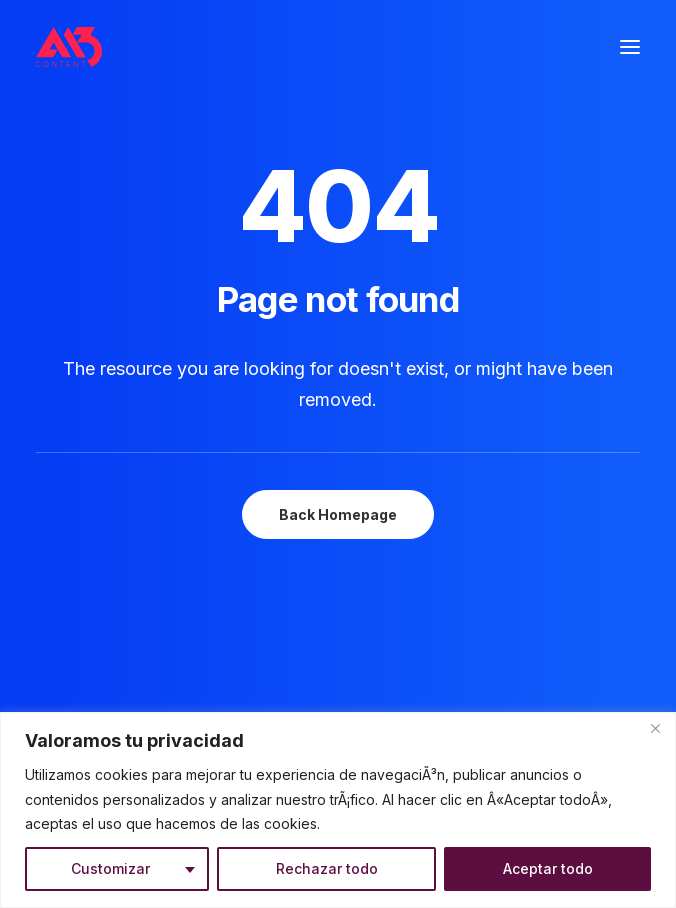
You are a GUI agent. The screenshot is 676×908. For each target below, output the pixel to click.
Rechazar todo (327, 868)
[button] (630, 47)
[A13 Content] (69, 47)
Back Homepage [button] (338, 514)
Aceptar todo (548, 868)
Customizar (110, 868)
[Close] (655, 729)
